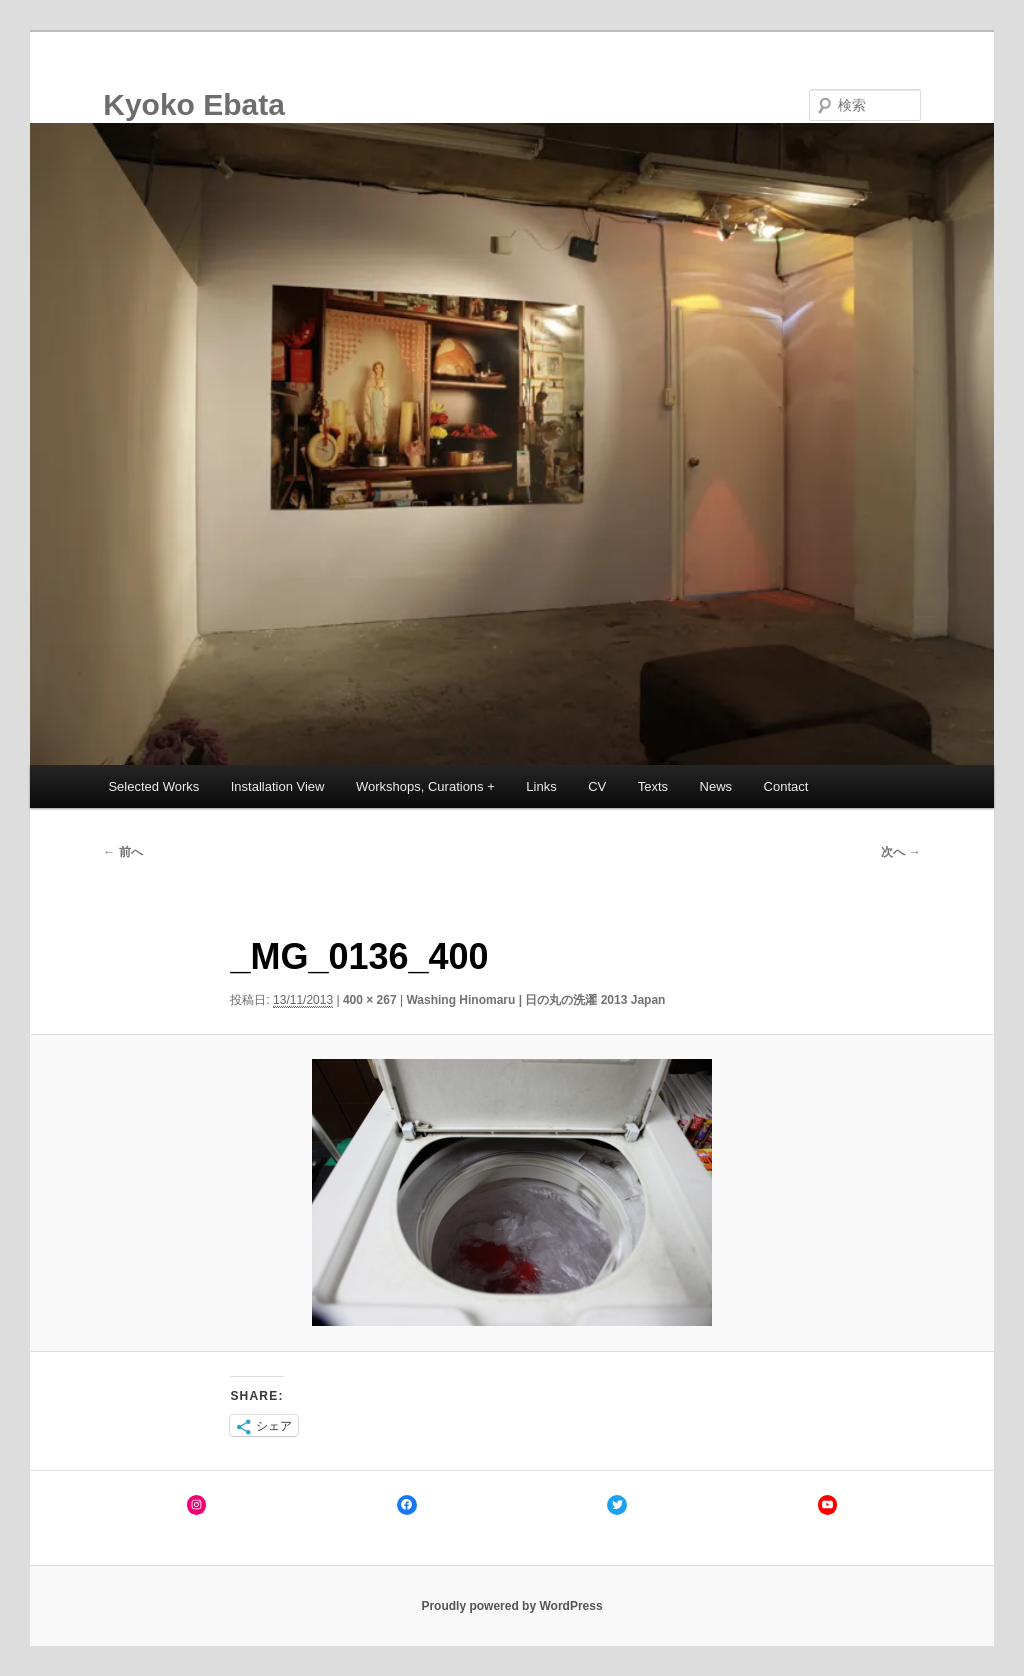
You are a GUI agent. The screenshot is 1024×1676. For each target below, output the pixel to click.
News (716, 786)
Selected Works (153, 786)
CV (597, 786)
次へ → (900, 852)
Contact (786, 786)
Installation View (278, 786)
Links (541, 786)
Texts (653, 786)
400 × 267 (370, 1000)
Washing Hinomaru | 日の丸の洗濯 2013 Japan (535, 1000)
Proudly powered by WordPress (511, 1606)
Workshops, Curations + (425, 786)
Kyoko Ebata (194, 104)
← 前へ (122, 852)
